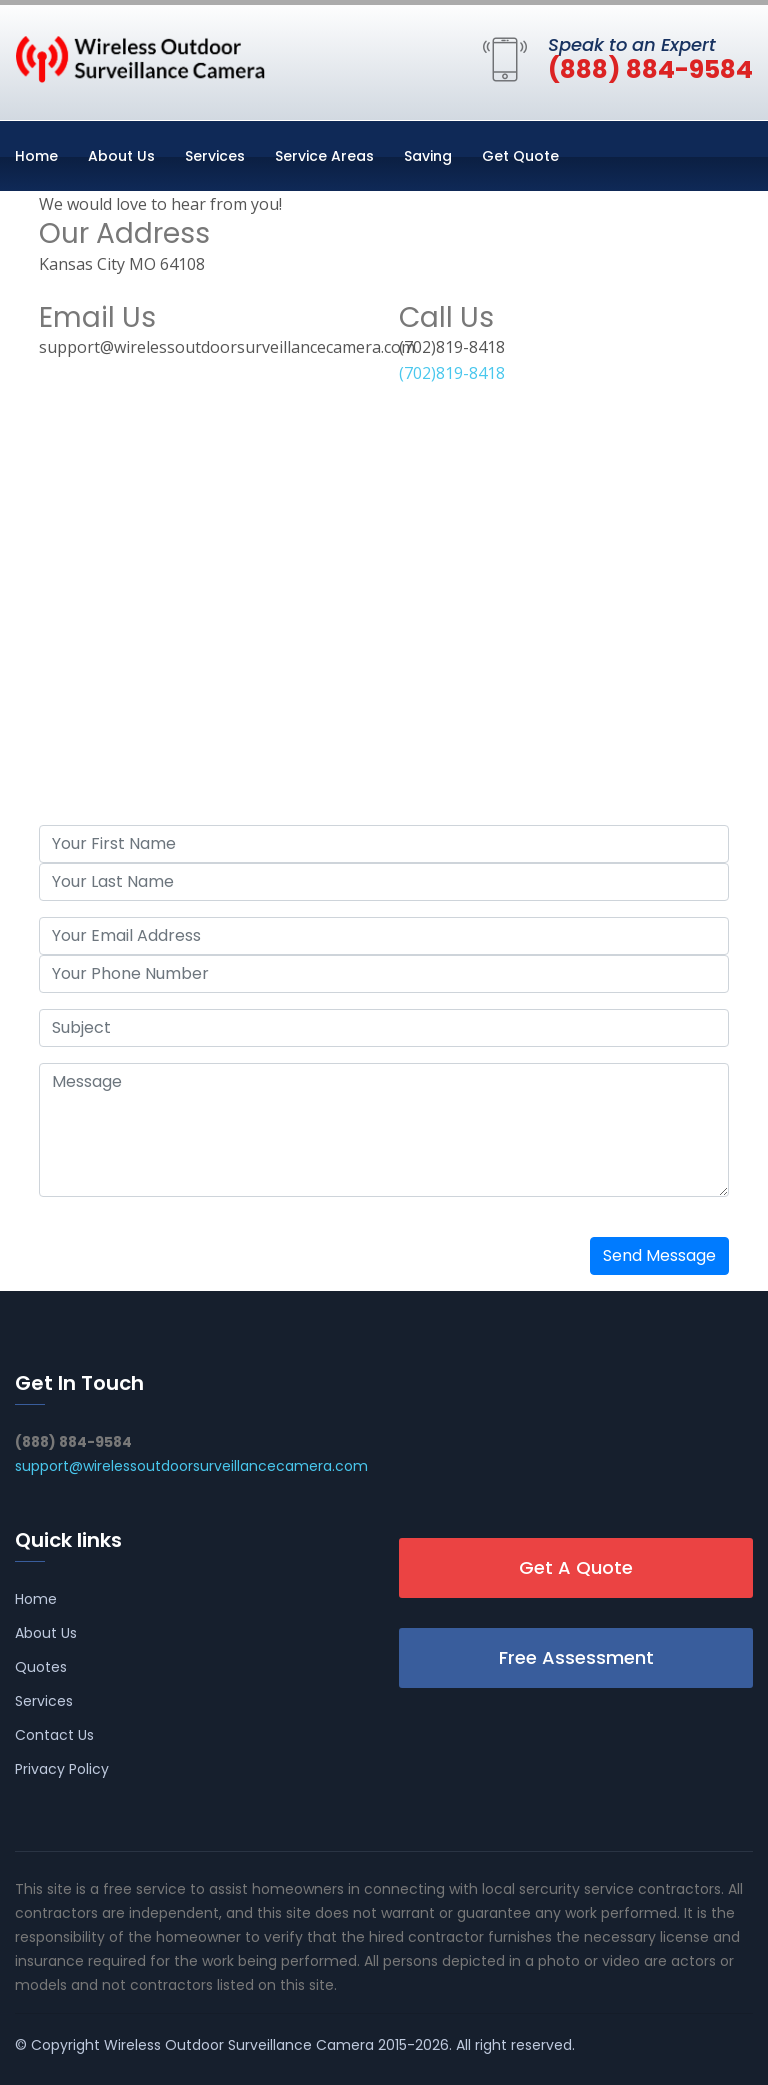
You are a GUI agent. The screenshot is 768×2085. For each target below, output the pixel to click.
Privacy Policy (62, 1769)
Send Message (659, 1255)
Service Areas (324, 156)
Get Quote (520, 156)
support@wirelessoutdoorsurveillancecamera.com (191, 1466)
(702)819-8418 (452, 373)
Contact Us (54, 1735)
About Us (121, 156)
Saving (428, 156)
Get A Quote (576, 1567)
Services (215, 156)
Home (36, 156)
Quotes (41, 1667)
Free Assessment (576, 1657)
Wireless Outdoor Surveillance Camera (239, 2045)
